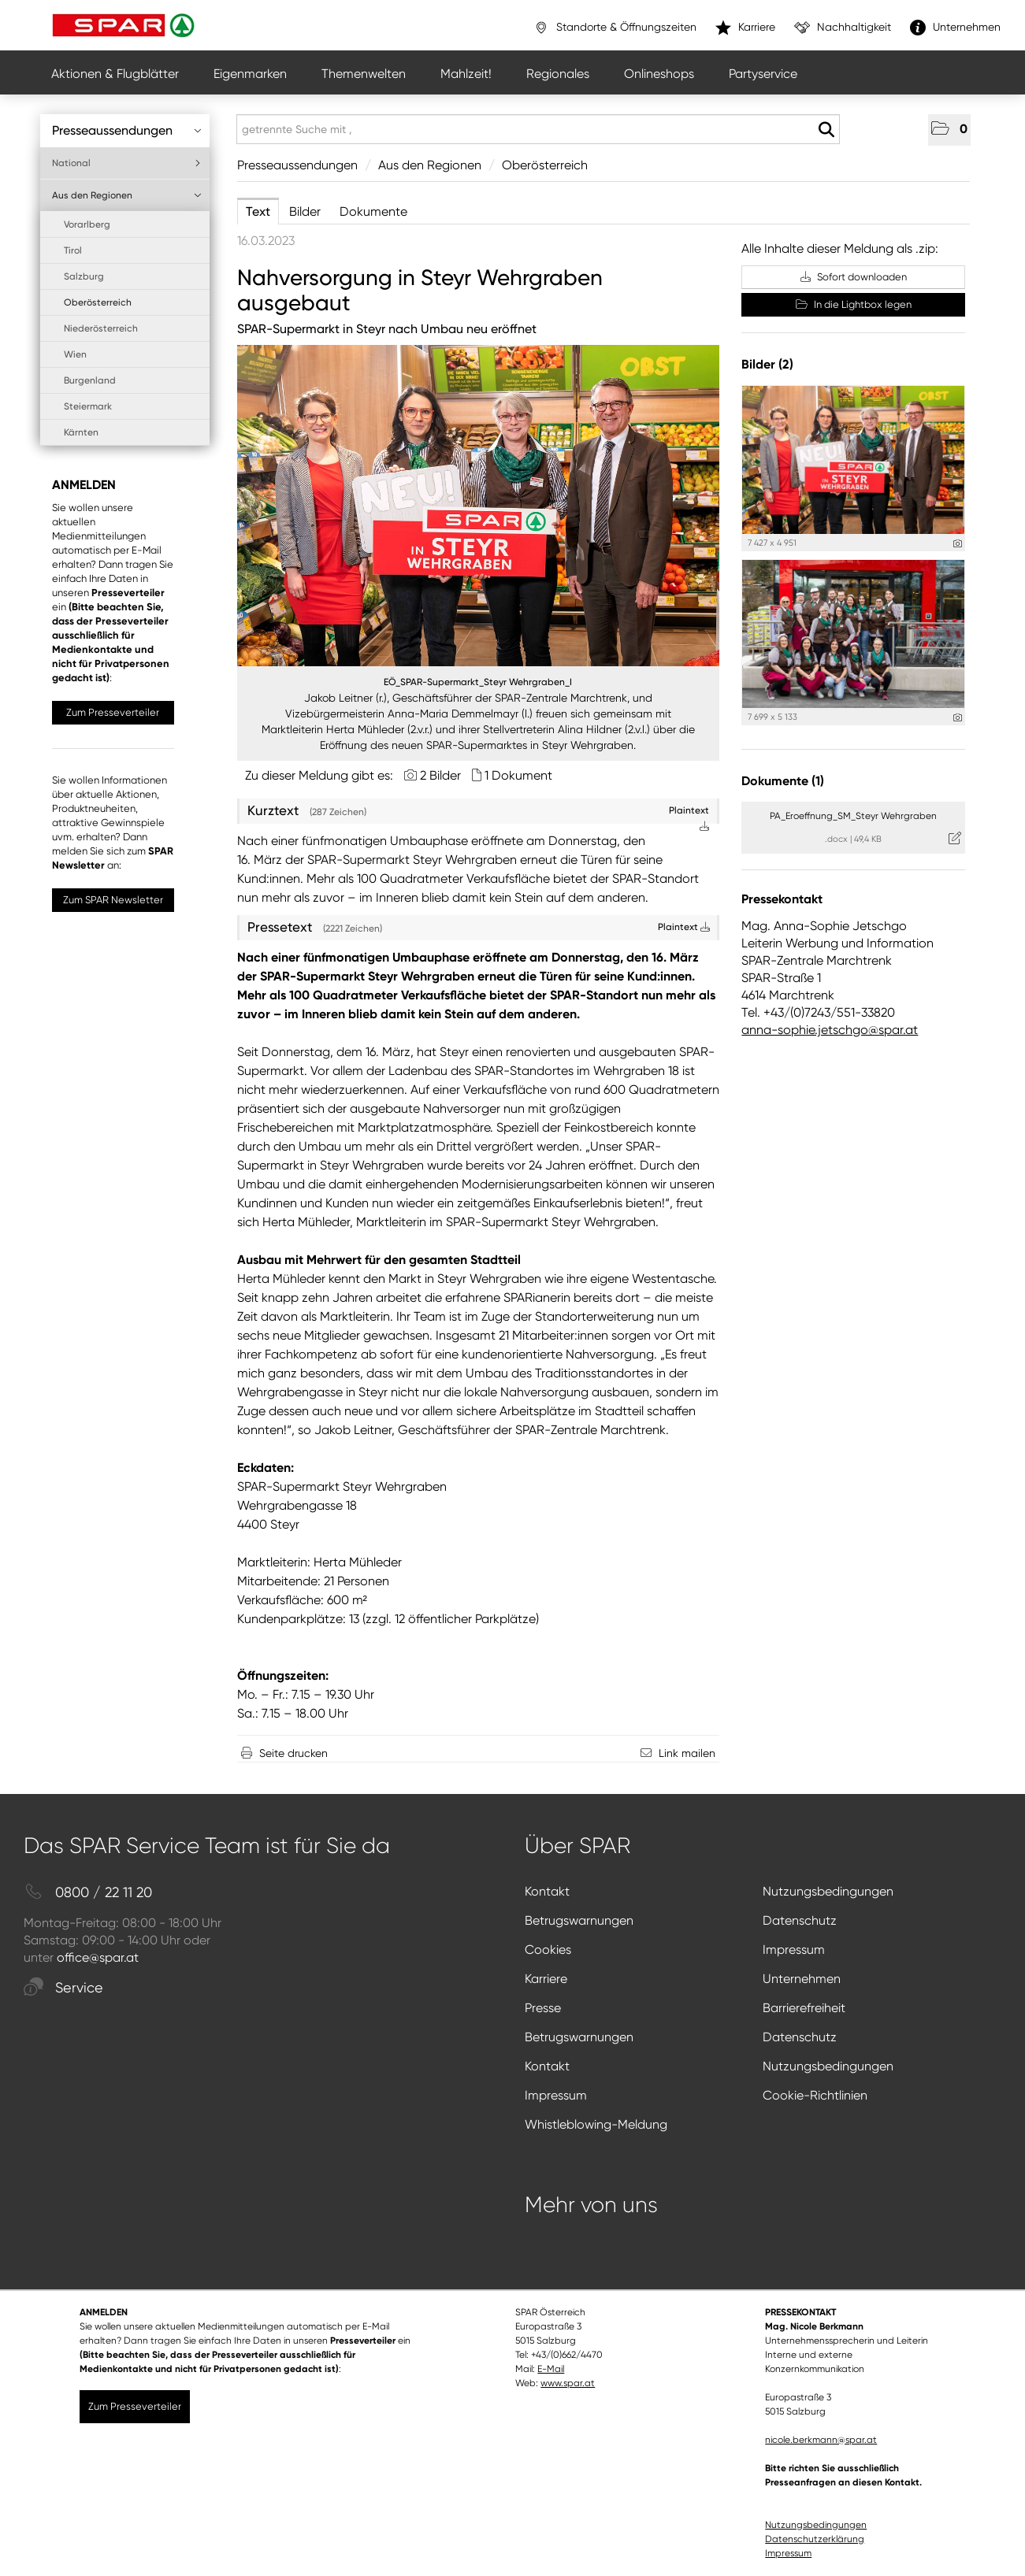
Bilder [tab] (305, 211)
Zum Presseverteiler (112, 712)
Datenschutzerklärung (814, 2538)
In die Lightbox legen (854, 304)
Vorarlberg (87, 224)
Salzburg (84, 276)
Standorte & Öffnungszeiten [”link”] (614, 27)
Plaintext (684, 926)
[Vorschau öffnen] (478, 505)
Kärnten (81, 432)
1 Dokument (518, 775)
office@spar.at (98, 1957)
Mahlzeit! (466, 73)
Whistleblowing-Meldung (596, 2124)
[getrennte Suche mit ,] (538, 129)
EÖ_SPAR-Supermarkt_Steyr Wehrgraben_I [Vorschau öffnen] (478, 682)
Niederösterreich (101, 328)
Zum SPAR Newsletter (113, 900)
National (127, 163)
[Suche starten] (826, 130)
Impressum (794, 1949)
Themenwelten (363, 73)
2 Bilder (440, 775)
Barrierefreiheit (804, 2007)
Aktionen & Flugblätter (115, 73)
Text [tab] (258, 211)
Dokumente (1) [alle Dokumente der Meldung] (782, 780)
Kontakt (547, 1891)
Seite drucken (293, 1753)
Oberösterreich (98, 302)
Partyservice (763, 73)
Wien (75, 354)
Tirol (73, 250)
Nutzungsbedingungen (828, 1891)
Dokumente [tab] (373, 211)
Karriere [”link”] (745, 27)
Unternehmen (802, 1978)
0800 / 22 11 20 (88, 1893)
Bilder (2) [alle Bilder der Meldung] (767, 364)
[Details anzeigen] (957, 544)
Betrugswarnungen (579, 1920)
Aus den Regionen (127, 195)
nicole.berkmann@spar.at (821, 2439)
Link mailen (687, 1753)
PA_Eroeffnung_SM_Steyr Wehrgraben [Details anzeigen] (853, 815)
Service (63, 1988)
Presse (543, 2007)
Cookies (548, 1949)
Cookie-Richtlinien (815, 2095)
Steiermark (88, 406)
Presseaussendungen (127, 130)
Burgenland (90, 380)
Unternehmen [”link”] (955, 27)
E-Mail (550, 2368)
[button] (949, 130)
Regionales (557, 73)
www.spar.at (567, 2383)
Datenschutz (800, 1920)
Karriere (546, 1978)
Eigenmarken (250, 73)
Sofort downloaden (853, 277)
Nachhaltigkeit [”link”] (842, 27)
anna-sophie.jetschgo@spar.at (829, 1029)
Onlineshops (659, 73)
